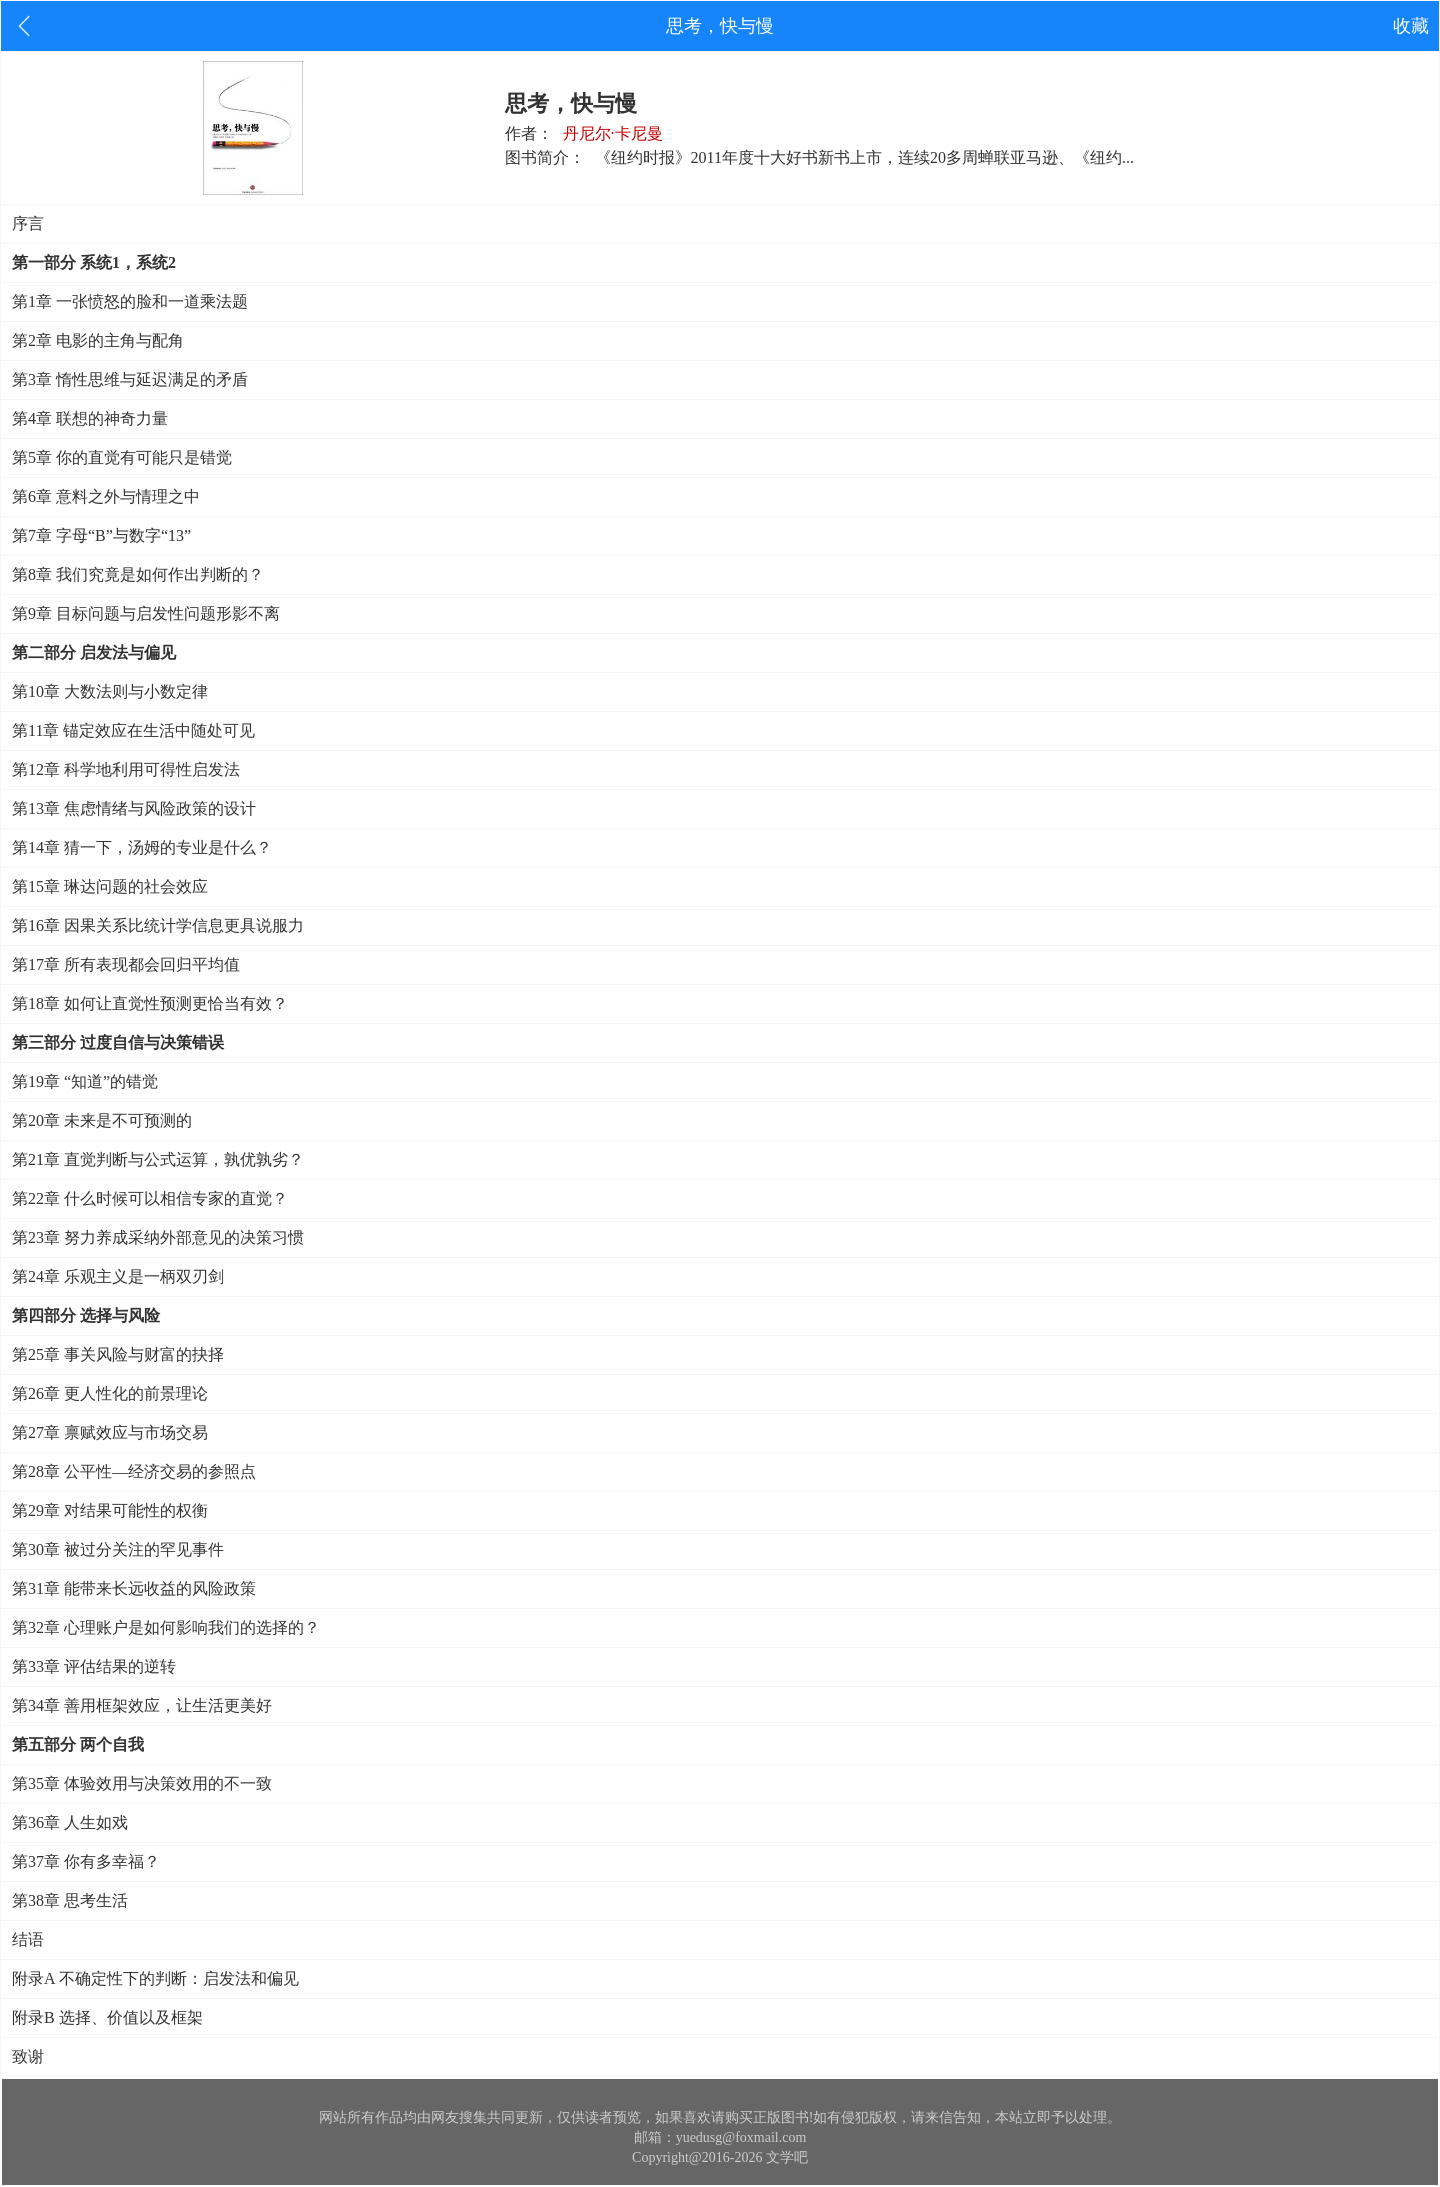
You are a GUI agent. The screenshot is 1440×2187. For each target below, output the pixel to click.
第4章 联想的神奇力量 (90, 418)
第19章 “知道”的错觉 (85, 1081)
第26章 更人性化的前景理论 (110, 1393)
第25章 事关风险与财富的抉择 (118, 1354)
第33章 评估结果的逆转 (94, 1666)
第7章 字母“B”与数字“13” (101, 535)
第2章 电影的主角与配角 (98, 340)
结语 (28, 1939)
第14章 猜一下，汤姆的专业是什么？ (142, 847)
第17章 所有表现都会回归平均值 (126, 964)
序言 (28, 223)
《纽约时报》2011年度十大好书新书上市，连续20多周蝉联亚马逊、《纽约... (864, 157)
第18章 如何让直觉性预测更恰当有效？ (150, 1003)
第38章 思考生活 (70, 1900)
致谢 (28, 2056)
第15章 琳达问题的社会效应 (110, 886)
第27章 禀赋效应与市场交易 (110, 1432)
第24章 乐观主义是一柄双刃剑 (118, 1276)
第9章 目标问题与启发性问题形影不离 (146, 613)
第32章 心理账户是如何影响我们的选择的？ (166, 1627)
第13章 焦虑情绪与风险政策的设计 (134, 808)
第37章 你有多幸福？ (86, 1861)
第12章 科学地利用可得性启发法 (126, 769)
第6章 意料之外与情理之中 (106, 496)
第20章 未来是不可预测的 (102, 1120)
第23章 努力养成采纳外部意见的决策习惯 (158, 1237)
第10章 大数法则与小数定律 (110, 691)
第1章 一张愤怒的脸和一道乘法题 (130, 301)
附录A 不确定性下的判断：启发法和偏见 (155, 1978)
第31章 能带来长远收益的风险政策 (134, 1588)
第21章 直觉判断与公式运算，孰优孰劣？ (158, 1159)
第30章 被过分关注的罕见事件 (118, 1549)
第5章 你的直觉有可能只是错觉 (122, 457)
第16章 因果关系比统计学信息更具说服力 (158, 925)
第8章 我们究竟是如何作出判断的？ (138, 574)
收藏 (1411, 26)
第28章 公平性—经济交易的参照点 (134, 1471)
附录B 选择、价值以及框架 (107, 2017)
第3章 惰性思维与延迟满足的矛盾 (130, 379)
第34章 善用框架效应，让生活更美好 (142, 1705)
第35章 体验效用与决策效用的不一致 (142, 1783)
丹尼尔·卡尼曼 (613, 133)
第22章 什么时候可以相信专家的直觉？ (150, 1198)
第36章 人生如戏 (70, 1822)
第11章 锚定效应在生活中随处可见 (133, 730)
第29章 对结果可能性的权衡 (110, 1510)
